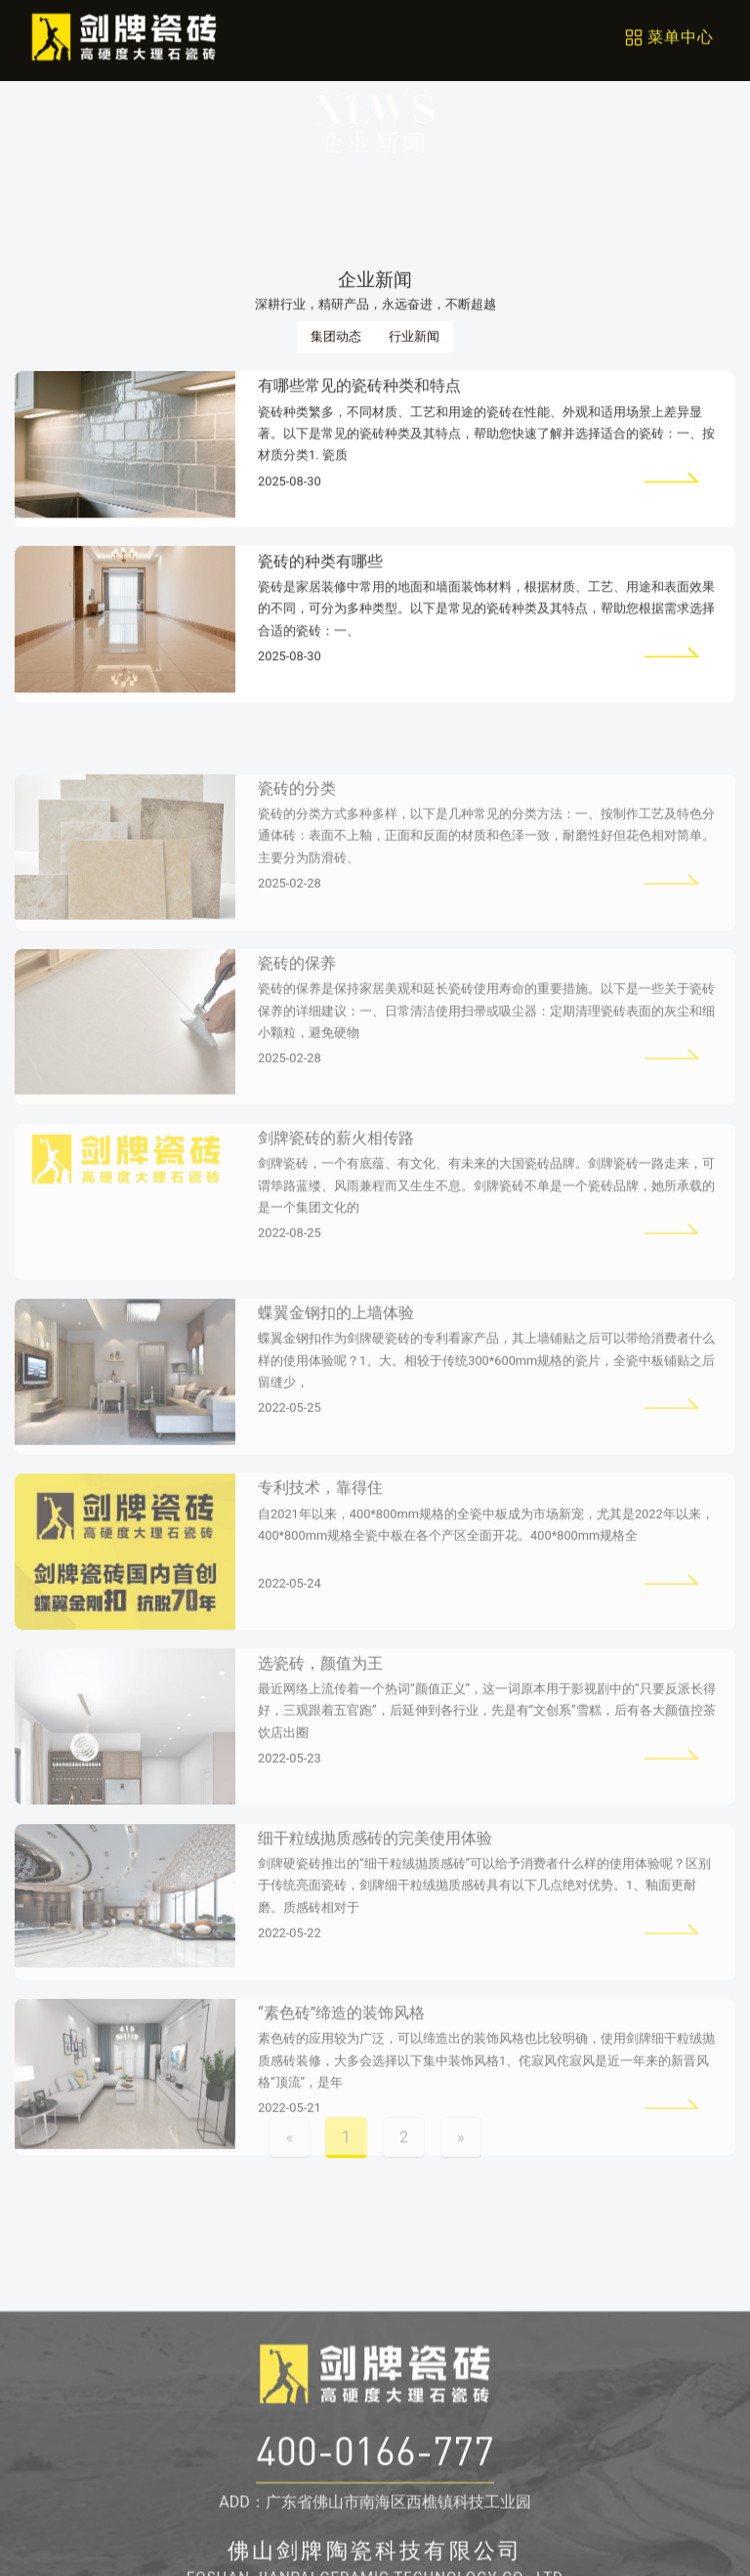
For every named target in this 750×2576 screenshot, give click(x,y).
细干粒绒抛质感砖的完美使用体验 (375, 1889)
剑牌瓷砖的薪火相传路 (336, 1189)
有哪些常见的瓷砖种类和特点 (359, 393)
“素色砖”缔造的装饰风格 (341, 2064)
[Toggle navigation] (668, 34)
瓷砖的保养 (297, 1014)
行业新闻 (414, 340)
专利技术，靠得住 (320, 1538)
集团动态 (336, 340)
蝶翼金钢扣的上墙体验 (336, 1363)
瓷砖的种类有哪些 (320, 568)
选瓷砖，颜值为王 (320, 1713)
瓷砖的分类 (297, 838)
